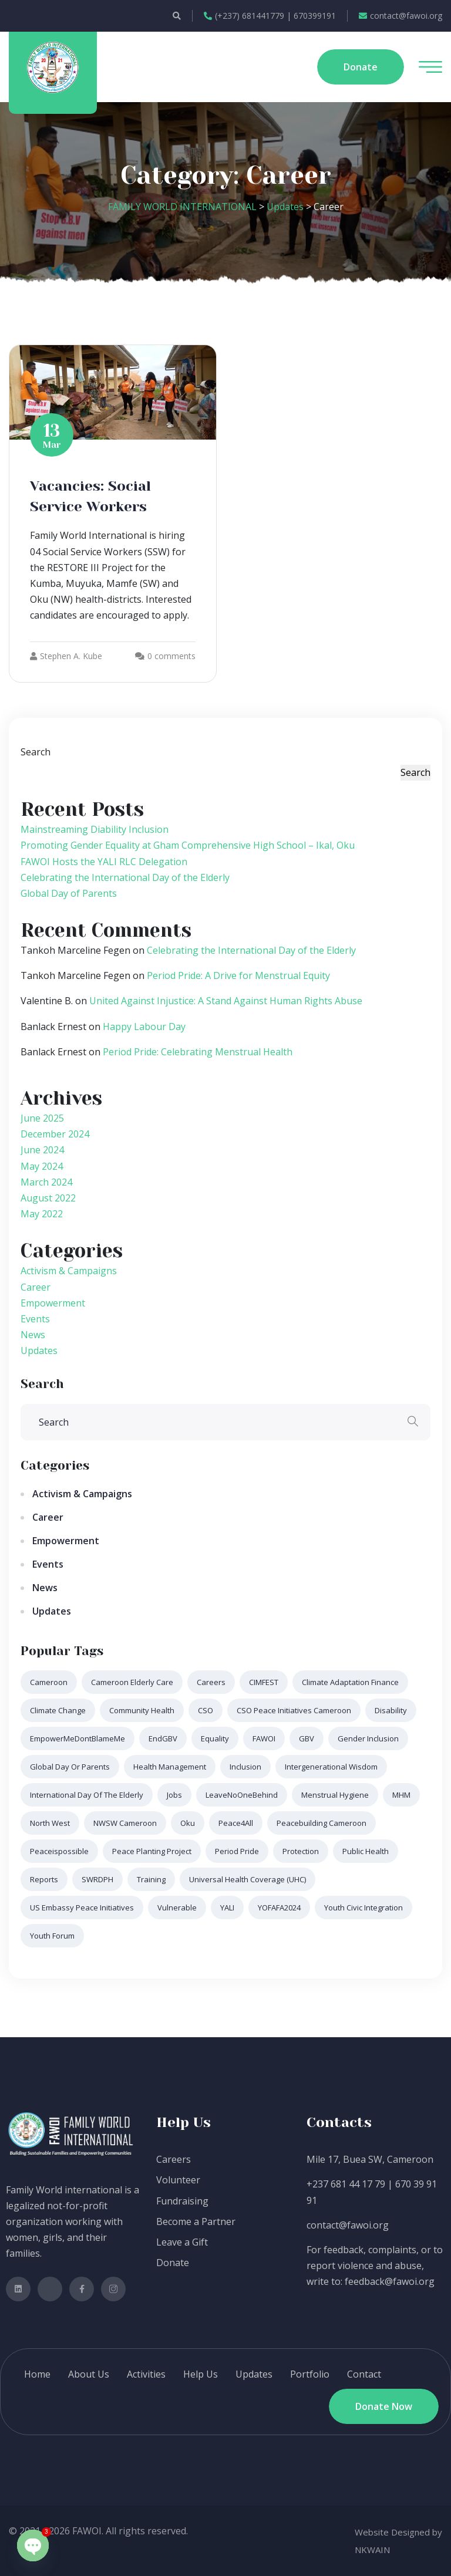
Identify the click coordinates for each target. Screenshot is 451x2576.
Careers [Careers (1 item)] (211, 1682)
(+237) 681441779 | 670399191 (270, 16)
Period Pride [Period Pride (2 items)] (237, 1851)
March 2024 (46, 1182)
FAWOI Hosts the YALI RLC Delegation (104, 861)
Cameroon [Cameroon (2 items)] (49, 1682)
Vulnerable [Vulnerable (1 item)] (177, 1907)
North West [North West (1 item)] (50, 1823)
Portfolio (309, 2374)
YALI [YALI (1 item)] (227, 1907)
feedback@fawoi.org (390, 2281)
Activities (146, 2374)
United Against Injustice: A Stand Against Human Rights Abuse (225, 1000)
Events (35, 1318)
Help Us (200, 2374)
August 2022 (48, 1197)
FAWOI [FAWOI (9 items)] (264, 1738)
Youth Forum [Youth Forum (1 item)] (52, 1935)
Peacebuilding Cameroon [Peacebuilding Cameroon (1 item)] (321, 1823)
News (33, 1334)
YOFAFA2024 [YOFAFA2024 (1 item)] (279, 1907)
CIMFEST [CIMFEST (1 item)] (263, 1682)
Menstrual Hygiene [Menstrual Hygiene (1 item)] (335, 1795)
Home (37, 2374)
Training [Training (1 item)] (151, 1879)
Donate (172, 2262)
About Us (88, 2374)
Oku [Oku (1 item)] (187, 1823)
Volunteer (178, 2179)
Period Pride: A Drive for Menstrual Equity (238, 975)
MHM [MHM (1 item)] (401, 1795)
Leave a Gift (182, 2242)
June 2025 (42, 1118)
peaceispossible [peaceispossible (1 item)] (59, 1851)
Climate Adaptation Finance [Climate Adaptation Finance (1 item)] (350, 1682)
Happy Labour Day (144, 1026)
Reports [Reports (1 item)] (44, 1879)
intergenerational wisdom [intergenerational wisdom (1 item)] (331, 1766)
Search (36, 751)
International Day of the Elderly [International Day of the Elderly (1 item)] (86, 1795)
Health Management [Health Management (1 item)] (169, 1766)
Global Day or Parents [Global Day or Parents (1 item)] (70, 1766)
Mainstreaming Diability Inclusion (95, 829)
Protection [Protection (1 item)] (300, 1851)
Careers (173, 2159)
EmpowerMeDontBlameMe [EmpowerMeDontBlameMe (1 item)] (77, 1738)
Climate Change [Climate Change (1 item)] (58, 1710)
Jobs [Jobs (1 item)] (174, 1795)
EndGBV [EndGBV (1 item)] (163, 1738)
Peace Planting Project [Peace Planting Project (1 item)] (151, 1851)
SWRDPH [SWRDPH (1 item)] (97, 1879)
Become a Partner (195, 2221)
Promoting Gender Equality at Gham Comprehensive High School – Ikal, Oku (188, 845)
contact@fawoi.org (400, 16)
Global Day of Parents (69, 893)
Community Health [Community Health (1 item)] (141, 1710)
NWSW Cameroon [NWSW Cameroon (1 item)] (125, 1823)
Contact (364, 2374)
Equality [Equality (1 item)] (215, 1738)
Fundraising (182, 2201)
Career (36, 1287)
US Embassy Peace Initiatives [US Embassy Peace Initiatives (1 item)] (82, 1907)
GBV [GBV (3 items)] (306, 1738)
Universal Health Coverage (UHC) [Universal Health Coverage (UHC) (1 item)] (247, 1879)
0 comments (171, 655)
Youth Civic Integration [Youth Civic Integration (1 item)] (363, 1907)
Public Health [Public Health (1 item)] (365, 1851)
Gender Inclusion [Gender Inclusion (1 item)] (368, 1738)
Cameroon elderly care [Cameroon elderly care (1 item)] (132, 1682)
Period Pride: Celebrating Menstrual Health (197, 1051)
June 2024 (42, 1149)
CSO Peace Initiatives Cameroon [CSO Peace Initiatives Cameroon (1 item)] (294, 1710)
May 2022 (42, 1213)
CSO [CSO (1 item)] (205, 1710)
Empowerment (53, 1303)
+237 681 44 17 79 (346, 2183)
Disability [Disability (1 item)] (391, 1710)
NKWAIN (372, 2549)
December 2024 (55, 1133)
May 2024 (42, 1166)
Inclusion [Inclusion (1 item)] (245, 1766)
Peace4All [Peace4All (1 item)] (235, 1823)
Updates (39, 1350)
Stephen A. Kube (66, 655)
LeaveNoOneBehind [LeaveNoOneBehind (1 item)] (242, 1795)
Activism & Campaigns (69, 1270)
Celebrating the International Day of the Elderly (125, 877)
